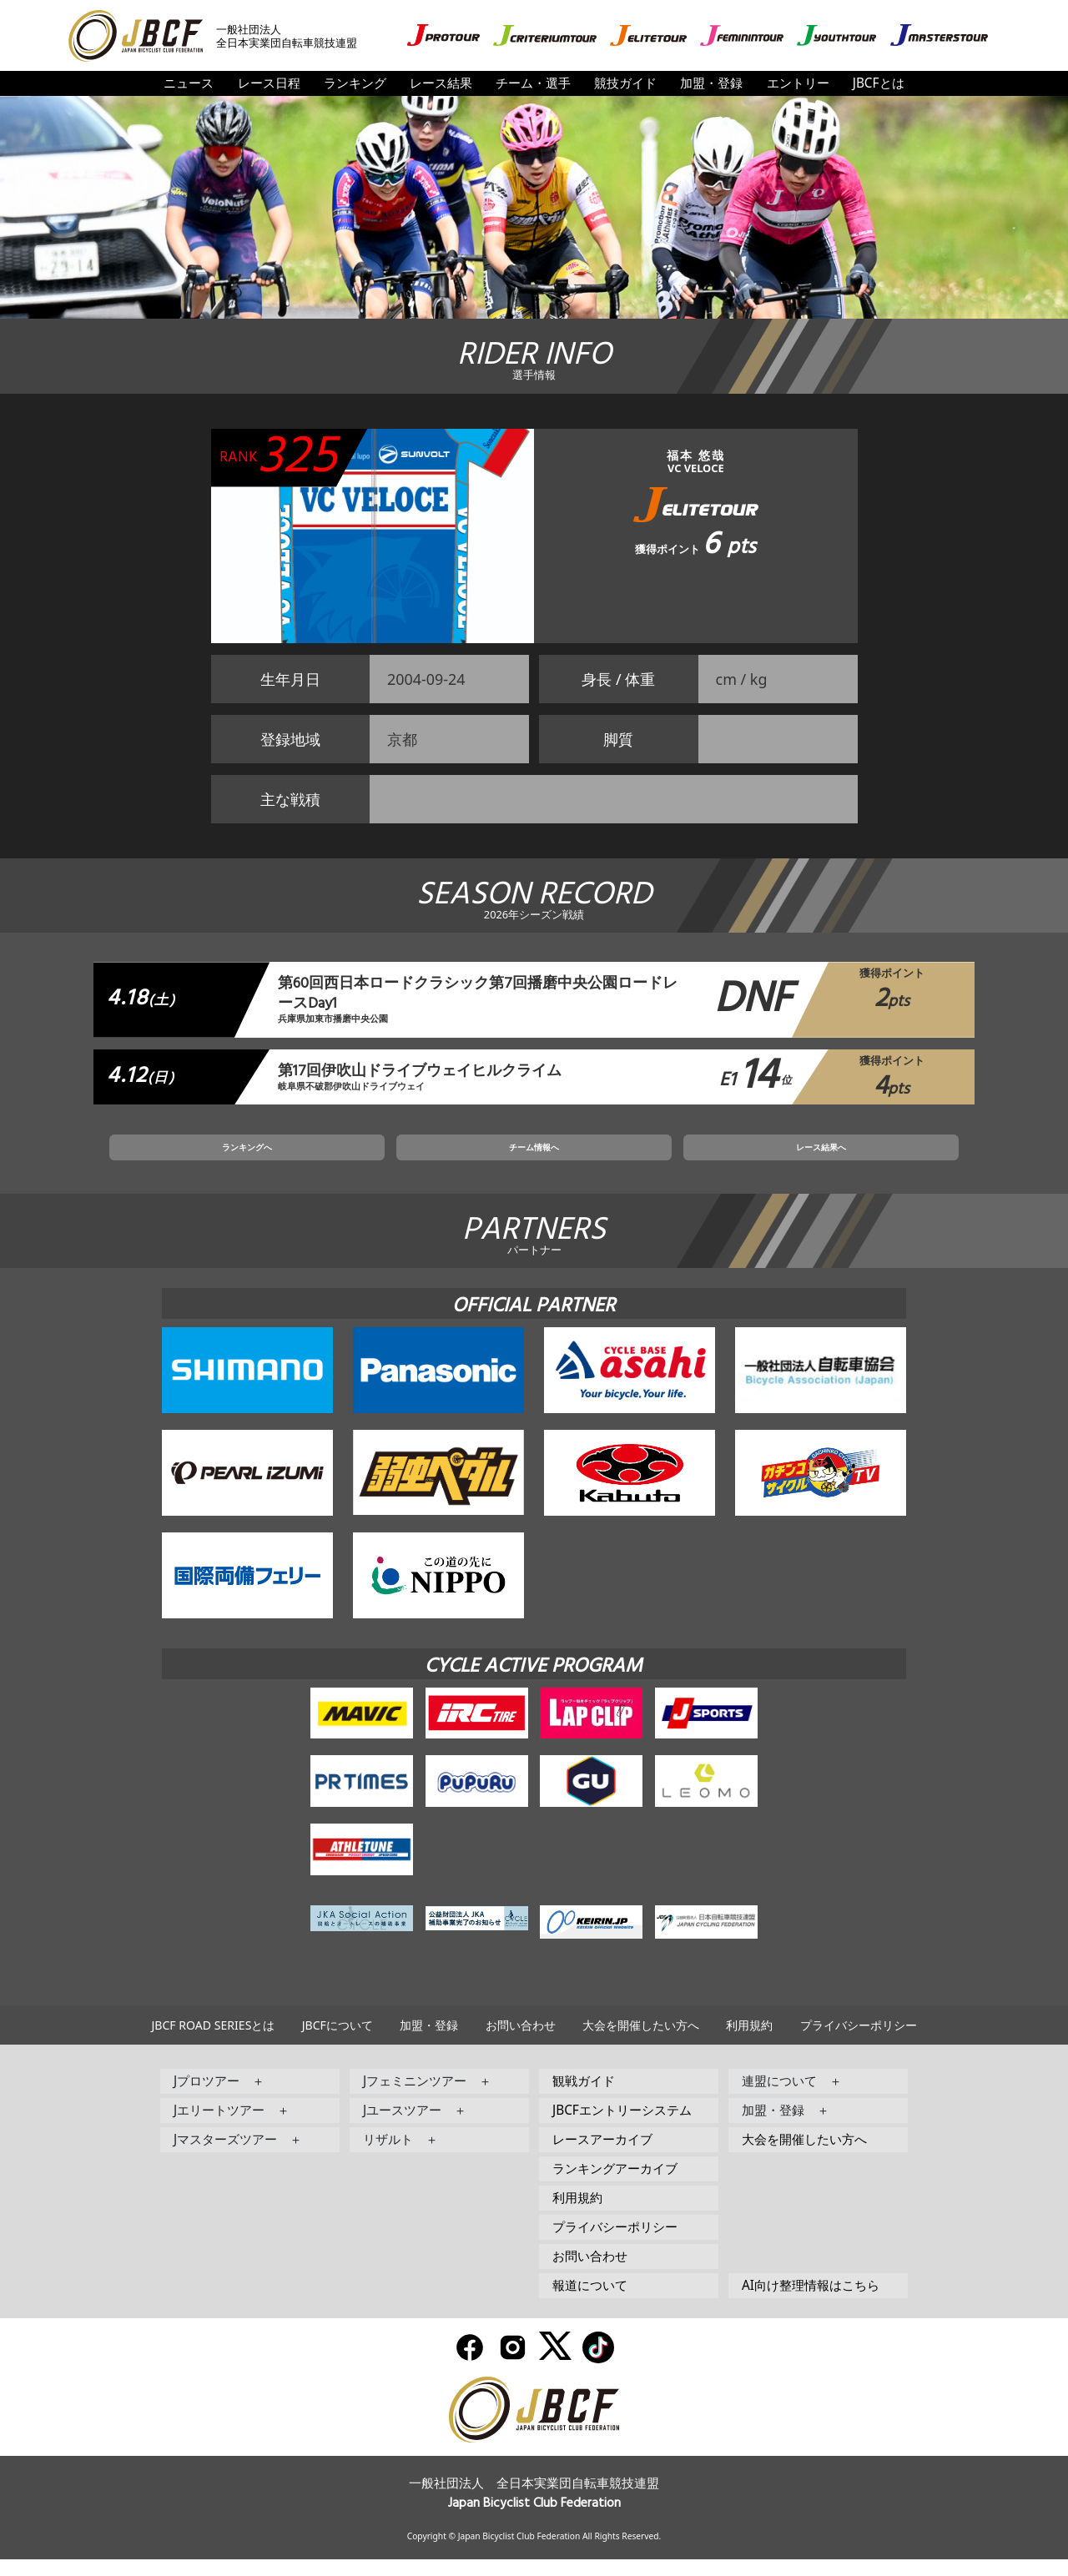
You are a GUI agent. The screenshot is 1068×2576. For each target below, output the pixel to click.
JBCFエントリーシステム (622, 2127)
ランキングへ (360, 1159)
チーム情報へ (534, 1159)
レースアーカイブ (602, 2157)
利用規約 (749, 2042)
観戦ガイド (583, 2098)
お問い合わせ (521, 2042)
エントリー (798, 83)
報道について (589, 2303)
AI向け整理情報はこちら (810, 2303)
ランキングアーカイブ (615, 2186)
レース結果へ (708, 1159)
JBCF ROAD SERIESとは (213, 2042)
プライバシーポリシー (858, 2042)
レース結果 (441, 83)
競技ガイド (625, 83)
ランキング (355, 83)
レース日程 (269, 83)
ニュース (189, 83)
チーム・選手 (533, 83)
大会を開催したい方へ (640, 2042)
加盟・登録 (711, 83)
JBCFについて (337, 2042)
